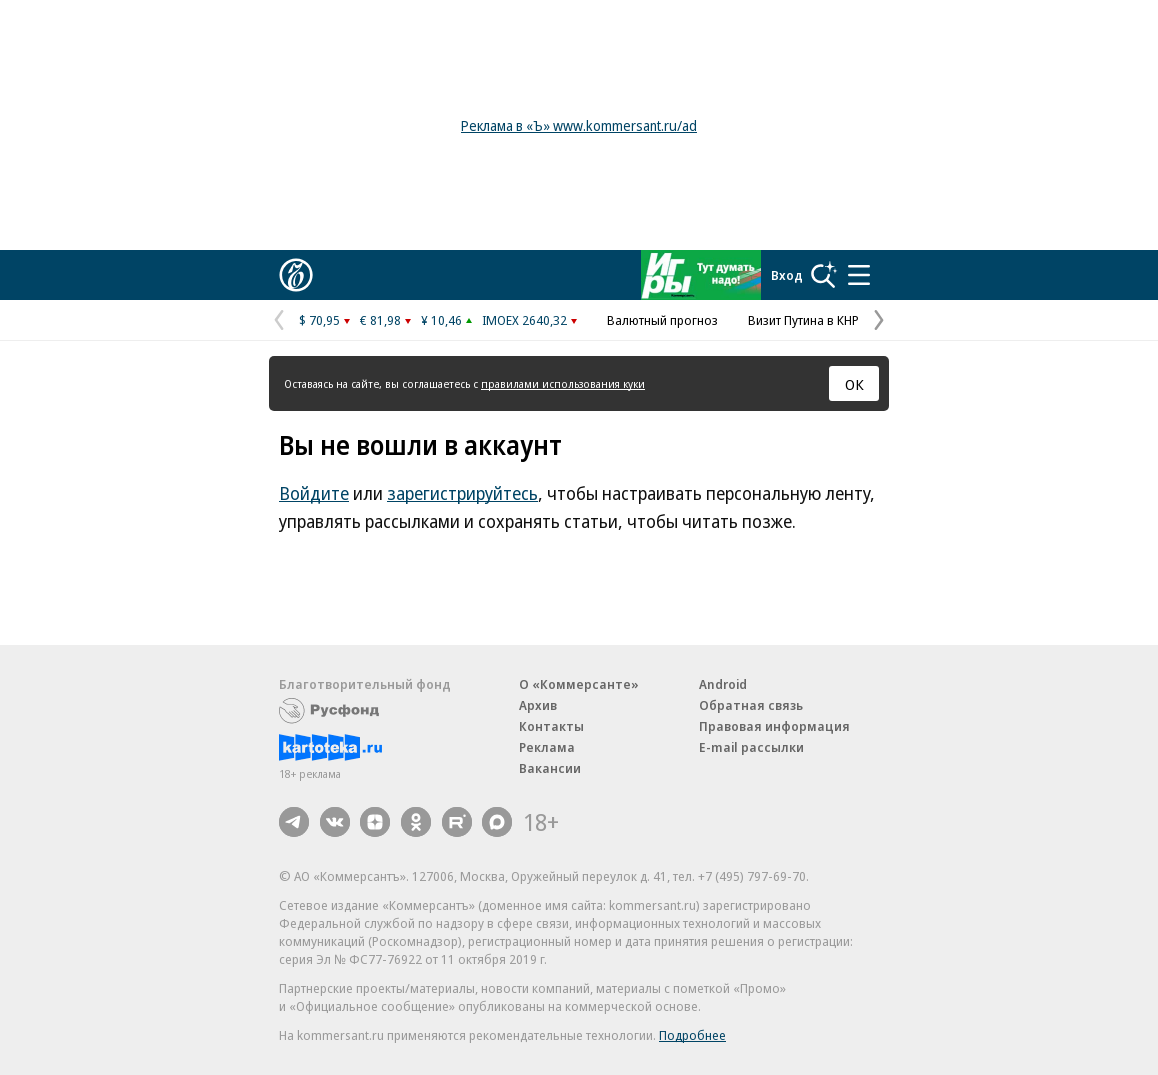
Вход (787, 275)
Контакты (551, 726)
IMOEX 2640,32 (524, 320)
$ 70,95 (319, 320)
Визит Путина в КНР (803, 320)
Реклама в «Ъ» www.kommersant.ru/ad (579, 125)
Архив (538, 705)
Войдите (314, 493)
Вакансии (550, 768)
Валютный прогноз (662, 320)
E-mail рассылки (751, 747)
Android (723, 684)
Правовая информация (774, 726)
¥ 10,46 (441, 320)
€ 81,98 (380, 320)
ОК (854, 384)
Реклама (547, 747)
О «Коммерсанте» (579, 684)
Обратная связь (751, 705)
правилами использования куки (563, 383)
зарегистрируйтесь (462, 493)
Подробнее (692, 1035)
